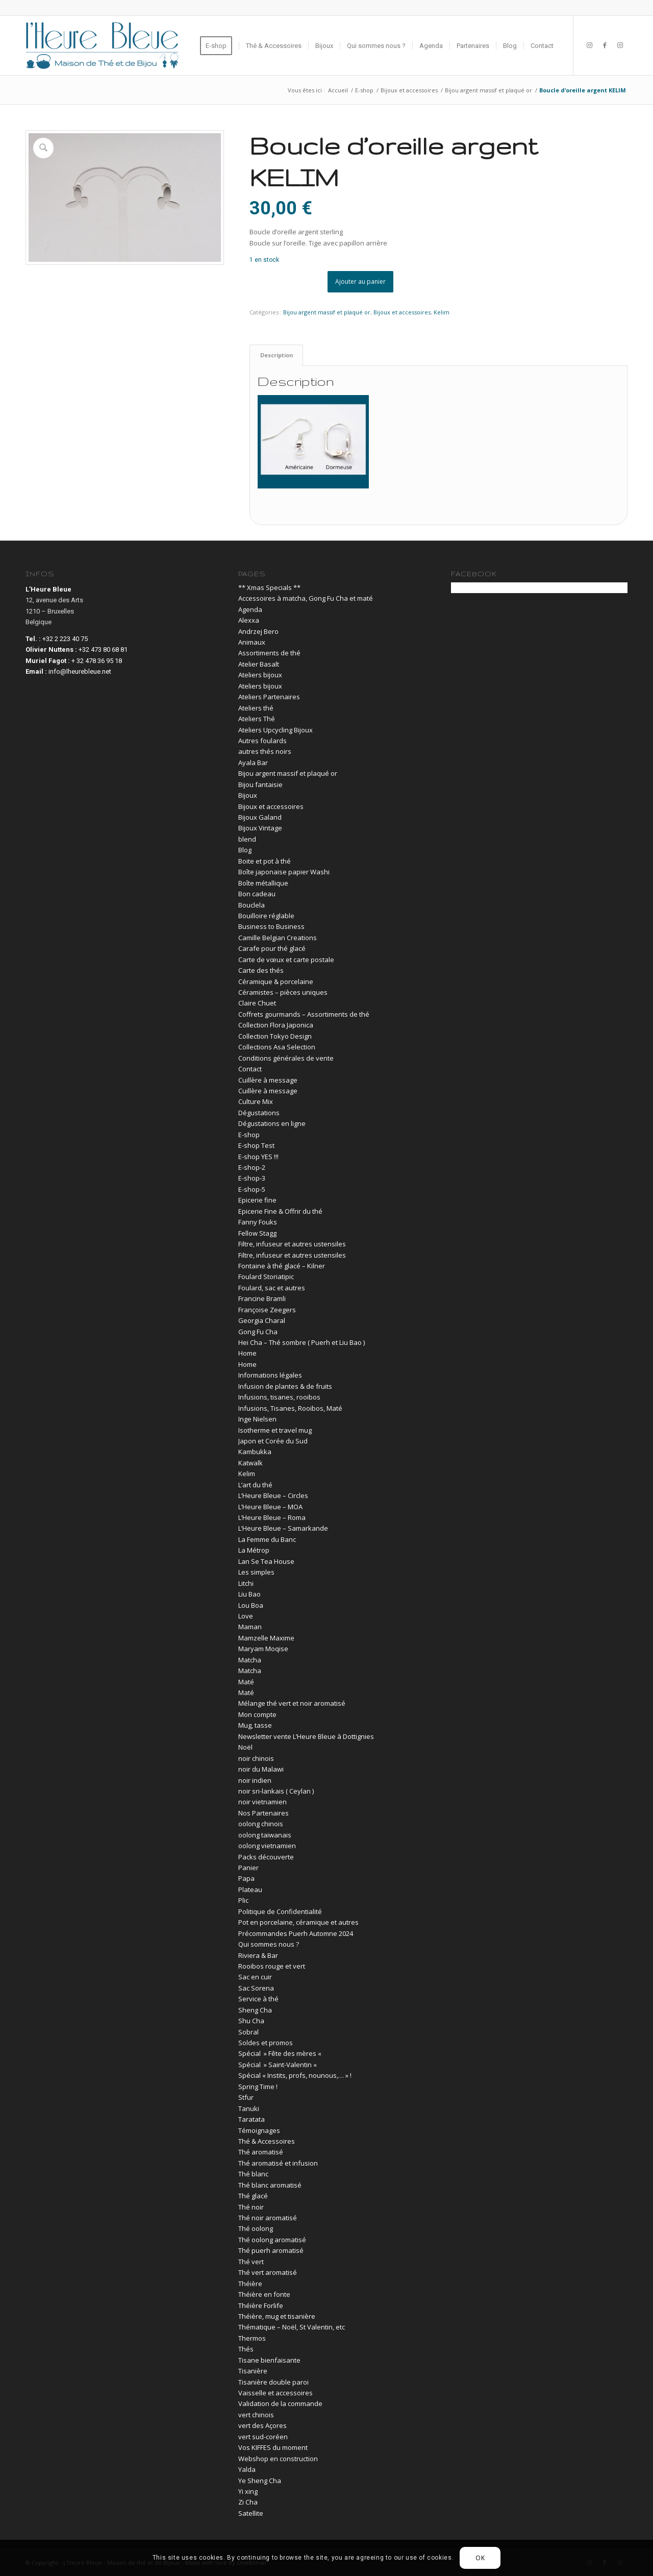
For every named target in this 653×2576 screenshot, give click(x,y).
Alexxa (248, 620)
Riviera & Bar (258, 1955)
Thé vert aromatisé (267, 2272)
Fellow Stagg (257, 1233)
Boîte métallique (263, 883)
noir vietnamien (262, 1801)
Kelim (441, 312)
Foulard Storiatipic (266, 1276)
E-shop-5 (251, 1189)
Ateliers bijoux (260, 674)
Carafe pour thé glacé (272, 948)
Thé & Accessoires (266, 2141)
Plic (243, 1900)
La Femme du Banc (267, 1539)
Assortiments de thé (269, 652)
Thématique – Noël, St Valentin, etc (291, 2327)
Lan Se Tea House (266, 1561)
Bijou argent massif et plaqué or (326, 312)
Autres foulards (262, 740)
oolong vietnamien (267, 1845)
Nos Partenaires (263, 1813)
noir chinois (256, 1758)
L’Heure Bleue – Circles (273, 1495)
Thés (246, 2348)
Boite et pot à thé (264, 861)
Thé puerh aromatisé (271, 2250)
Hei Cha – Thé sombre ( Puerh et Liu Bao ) (301, 1342)
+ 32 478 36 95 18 (96, 661)
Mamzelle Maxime (266, 1637)
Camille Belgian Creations (277, 937)
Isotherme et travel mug (275, 1430)
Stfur (246, 2097)
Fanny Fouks (257, 1221)
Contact (250, 1068)
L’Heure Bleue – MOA (270, 1506)
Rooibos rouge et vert (271, 1966)
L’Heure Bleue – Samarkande (283, 1528)
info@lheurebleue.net (79, 671)
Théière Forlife (260, 2305)
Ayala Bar (253, 762)
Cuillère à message (267, 1080)
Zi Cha (248, 2502)
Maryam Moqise (263, 1648)
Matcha (249, 1659)
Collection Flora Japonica (275, 1024)
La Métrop (253, 1550)
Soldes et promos (265, 2042)
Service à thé (258, 1998)
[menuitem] (219, 45)
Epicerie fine (257, 1200)
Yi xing (248, 2491)
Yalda (247, 2469)
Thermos (252, 2338)
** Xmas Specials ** (269, 587)
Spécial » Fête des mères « (280, 2053)
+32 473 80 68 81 (103, 649)
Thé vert (251, 2261)
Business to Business (271, 926)
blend (247, 839)
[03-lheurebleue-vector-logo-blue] (102, 45)
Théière (250, 2283)
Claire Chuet (257, 1003)
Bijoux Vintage (260, 827)
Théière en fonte (264, 2294)
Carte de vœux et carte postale (286, 959)
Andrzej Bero (258, 631)
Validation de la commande (280, 2403)
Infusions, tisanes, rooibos (279, 1397)
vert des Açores (262, 2425)
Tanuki (248, 2108)
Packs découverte (266, 1856)
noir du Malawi (261, 1769)
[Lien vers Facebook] (604, 45)
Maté (246, 1681)
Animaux (251, 642)
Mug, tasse (255, 1725)
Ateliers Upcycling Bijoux (275, 729)
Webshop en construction (278, 2458)
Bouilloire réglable (266, 915)
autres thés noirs (264, 751)
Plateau (250, 1889)
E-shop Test (256, 1145)
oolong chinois (260, 1823)
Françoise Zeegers (267, 1309)
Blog (245, 849)
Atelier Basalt (258, 664)
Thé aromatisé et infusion (278, 2163)
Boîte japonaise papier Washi (284, 871)
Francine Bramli (262, 1298)
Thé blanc (253, 2173)
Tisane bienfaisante (269, 2360)
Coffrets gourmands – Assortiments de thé (303, 1014)
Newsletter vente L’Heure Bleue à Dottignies (306, 1736)
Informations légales (270, 1375)
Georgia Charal (261, 1320)
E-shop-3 (251, 1178)
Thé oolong (255, 2228)
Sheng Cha (255, 2010)
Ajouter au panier (360, 281)
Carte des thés (261, 970)
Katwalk (250, 1462)
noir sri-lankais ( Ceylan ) (276, 1791)
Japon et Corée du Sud (273, 1440)
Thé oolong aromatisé (272, 2239)
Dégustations (259, 1112)
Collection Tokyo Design (275, 1036)
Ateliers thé (255, 708)
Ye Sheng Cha (259, 2480)
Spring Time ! (258, 2086)
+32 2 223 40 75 (65, 639)
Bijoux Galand (260, 817)
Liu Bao (249, 1594)
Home (247, 1353)
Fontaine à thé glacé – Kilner (281, 1265)
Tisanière (252, 2370)
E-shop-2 (251, 1167)
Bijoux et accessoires (402, 312)
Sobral (248, 2032)
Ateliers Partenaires (269, 696)
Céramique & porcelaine (275, 981)
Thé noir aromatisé (267, 2217)
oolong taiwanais (264, 1834)
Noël (245, 1747)
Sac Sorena (256, 1988)
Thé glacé (253, 2195)
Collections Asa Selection (276, 1046)
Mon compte (257, 1714)
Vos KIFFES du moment (273, 2447)
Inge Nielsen (257, 1419)
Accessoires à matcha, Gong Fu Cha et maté (305, 598)
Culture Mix (255, 1101)
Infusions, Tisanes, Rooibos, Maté (290, 1408)
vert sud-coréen (263, 2436)
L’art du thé (255, 1484)
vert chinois (256, 2414)
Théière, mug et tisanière (276, 2316)
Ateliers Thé (256, 718)
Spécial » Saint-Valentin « (278, 2064)
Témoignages (259, 2130)
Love (245, 1616)
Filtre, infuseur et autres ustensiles (292, 1243)
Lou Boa (250, 1605)
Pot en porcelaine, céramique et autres (298, 1922)
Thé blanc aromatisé (270, 2185)
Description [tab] (276, 355)
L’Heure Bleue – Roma (272, 1517)
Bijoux (247, 795)
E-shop (249, 1134)
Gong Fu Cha (258, 1331)
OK (480, 2558)
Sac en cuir (255, 1976)
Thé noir (251, 2207)
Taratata (251, 2119)
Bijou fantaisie (260, 784)
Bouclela (251, 905)
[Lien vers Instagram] (589, 45)
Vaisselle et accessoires (275, 2392)
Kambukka (254, 1451)
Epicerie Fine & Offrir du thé (280, 1211)
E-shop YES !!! (258, 1156)
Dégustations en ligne (272, 1123)
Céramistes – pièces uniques (283, 992)
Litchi (246, 1583)
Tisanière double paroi (273, 2382)
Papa (246, 1878)
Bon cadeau (256, 893)
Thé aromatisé (260, 2151)
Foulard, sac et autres (271, 1287)
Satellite (250, 2513)
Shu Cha (251, 2020)
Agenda (250, 609)
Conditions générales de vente (286, 1058)
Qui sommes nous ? (268, 1944)
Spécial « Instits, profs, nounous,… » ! (294, 2075)
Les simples (256, 1572)
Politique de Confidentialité (280, 1911)
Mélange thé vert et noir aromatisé (291, 1703)
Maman (250, 1626)
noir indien (254, 1780)
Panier (248, 1867)
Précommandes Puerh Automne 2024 (295, 1933)
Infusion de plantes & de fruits (285, 1386)
